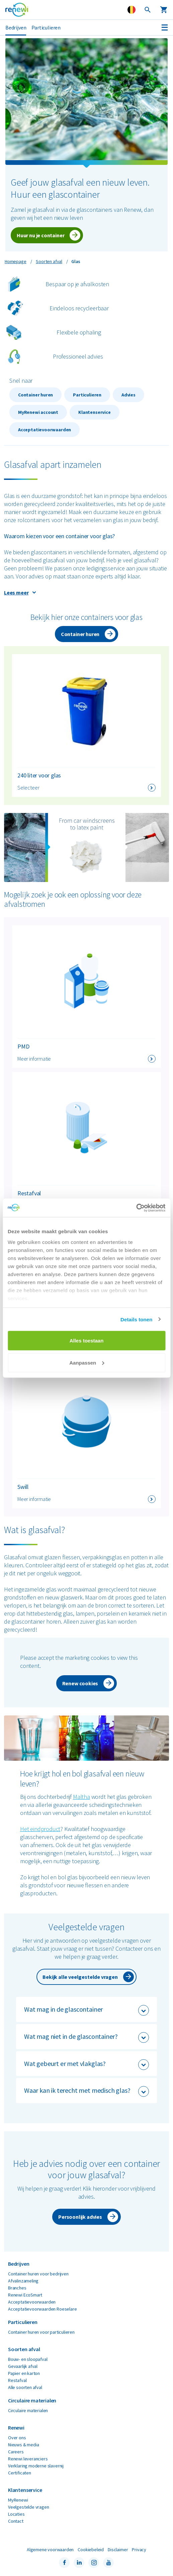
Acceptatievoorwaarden (44, 430)
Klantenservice (94, 412)
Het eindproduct (40, 1829)
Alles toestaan (87, 1340)
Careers (16, 2452)
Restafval (17, 2380)
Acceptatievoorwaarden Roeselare (42, 2309)
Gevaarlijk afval (22, 2366)
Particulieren (46, 27)
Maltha (81, 1797)
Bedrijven (15, 27)
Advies (128, 395)
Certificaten (19, 2473)
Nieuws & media (23, 2445)
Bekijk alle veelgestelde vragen (79, 1976)
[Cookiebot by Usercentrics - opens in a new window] (136, 1207)
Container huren (35, 395)
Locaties (16, 2514)
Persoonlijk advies (80, 2216)
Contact (15, 2521)
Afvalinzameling (23, 2281)
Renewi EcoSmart (25, 2295)
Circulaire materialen (28, 2410)
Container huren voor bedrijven (38, 2274)
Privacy (139, 2550)
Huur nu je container (40, 235)
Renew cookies (80, 1683)
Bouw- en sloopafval (28, 2359)
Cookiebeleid (91, 2550)
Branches (17, 2288)
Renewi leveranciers (28, 2459)
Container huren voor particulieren (41, 2332)
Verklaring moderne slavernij (36, 2466)
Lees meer (16, 592)
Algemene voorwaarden (50, 2550)
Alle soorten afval (25, 2387)
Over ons (17, 2438)
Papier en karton (24, 2373)
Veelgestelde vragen (28, 2507)
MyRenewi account (38, 412)
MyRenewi (18, 2500)
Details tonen (136, 1319)
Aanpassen (86, 1362)
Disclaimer (118, 2550)
